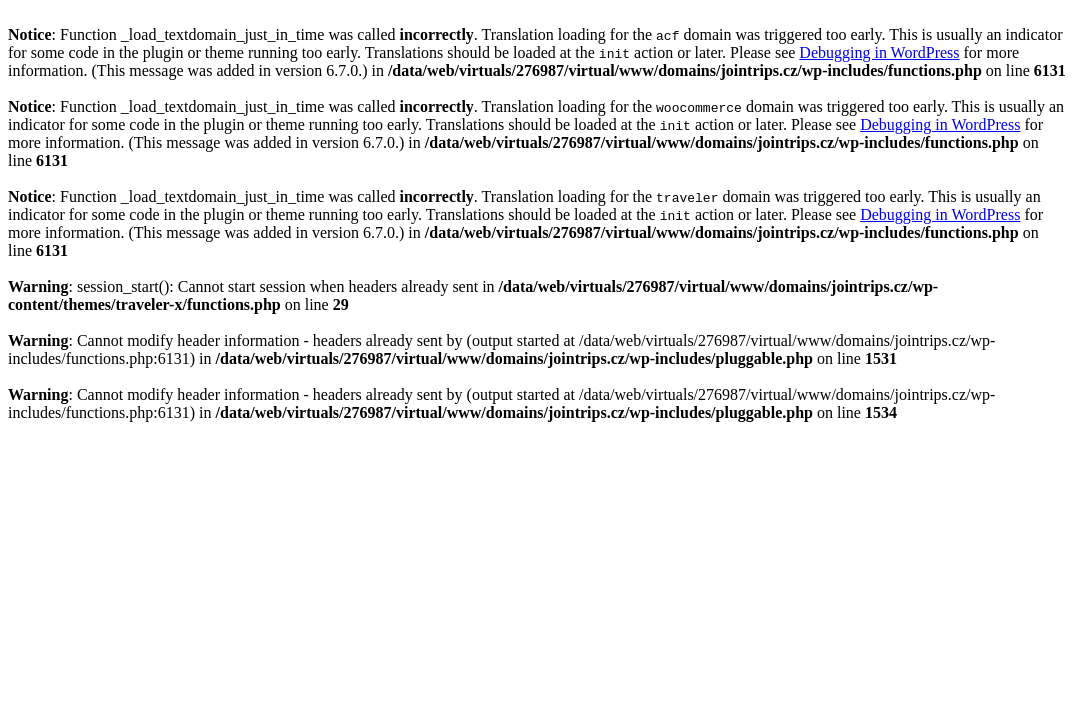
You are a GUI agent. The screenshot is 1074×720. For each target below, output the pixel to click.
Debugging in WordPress (879, 52)
